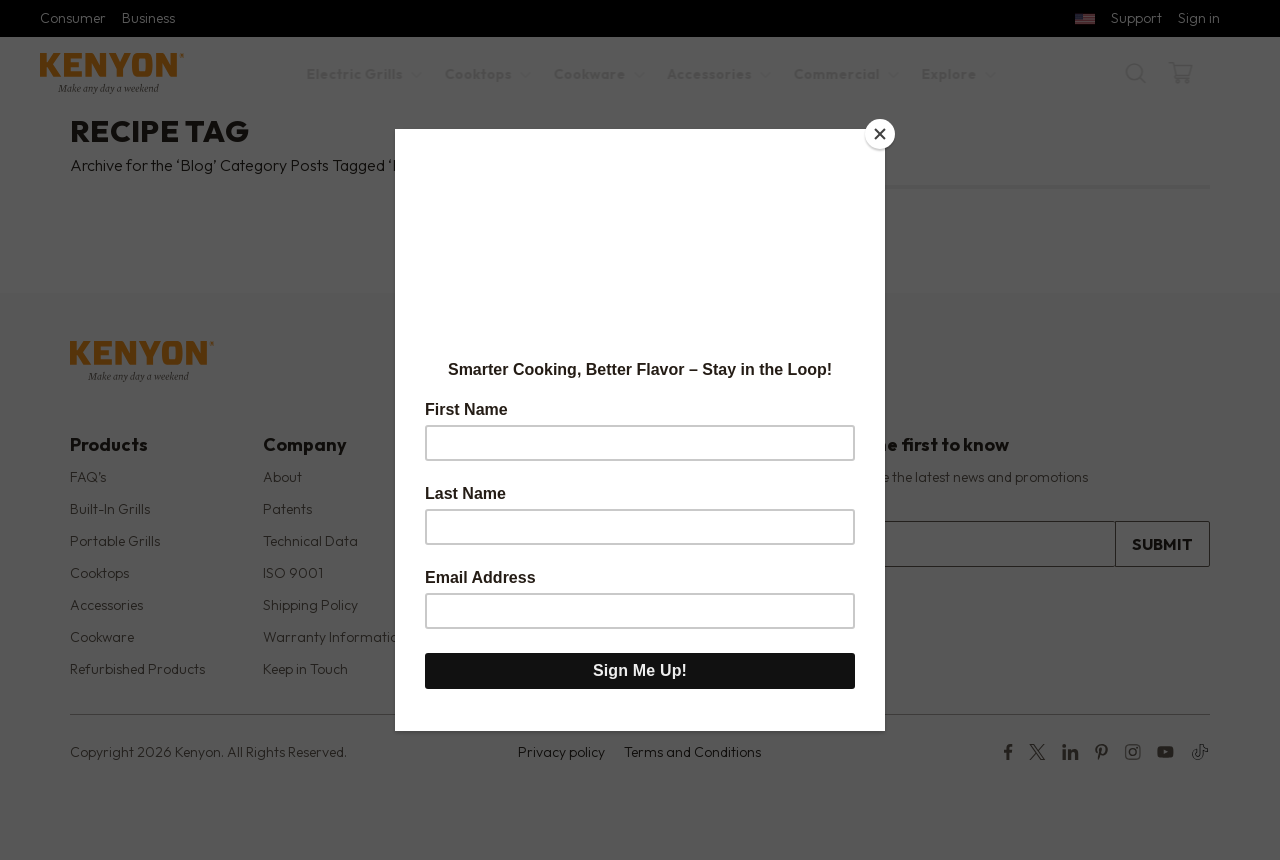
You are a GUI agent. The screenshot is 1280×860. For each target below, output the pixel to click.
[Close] (880, 134)
